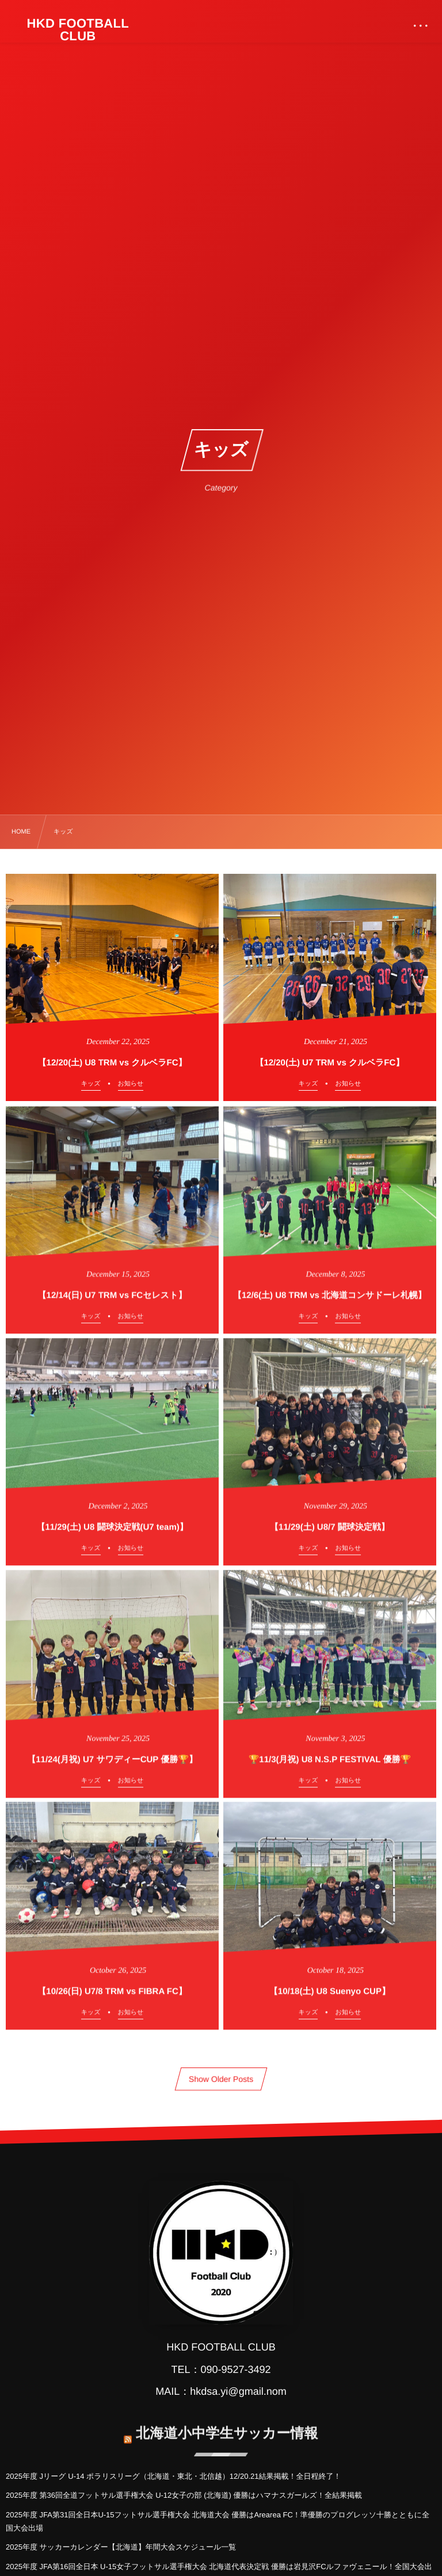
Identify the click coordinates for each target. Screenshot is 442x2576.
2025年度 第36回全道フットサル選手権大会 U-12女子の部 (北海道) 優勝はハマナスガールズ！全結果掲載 (184, 2495)
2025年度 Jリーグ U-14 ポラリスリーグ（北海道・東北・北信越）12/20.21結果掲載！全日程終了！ (173, 2476)
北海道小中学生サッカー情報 (227, 2427)
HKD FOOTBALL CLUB (78, 30)
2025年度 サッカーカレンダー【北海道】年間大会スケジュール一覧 (121, 2547)
